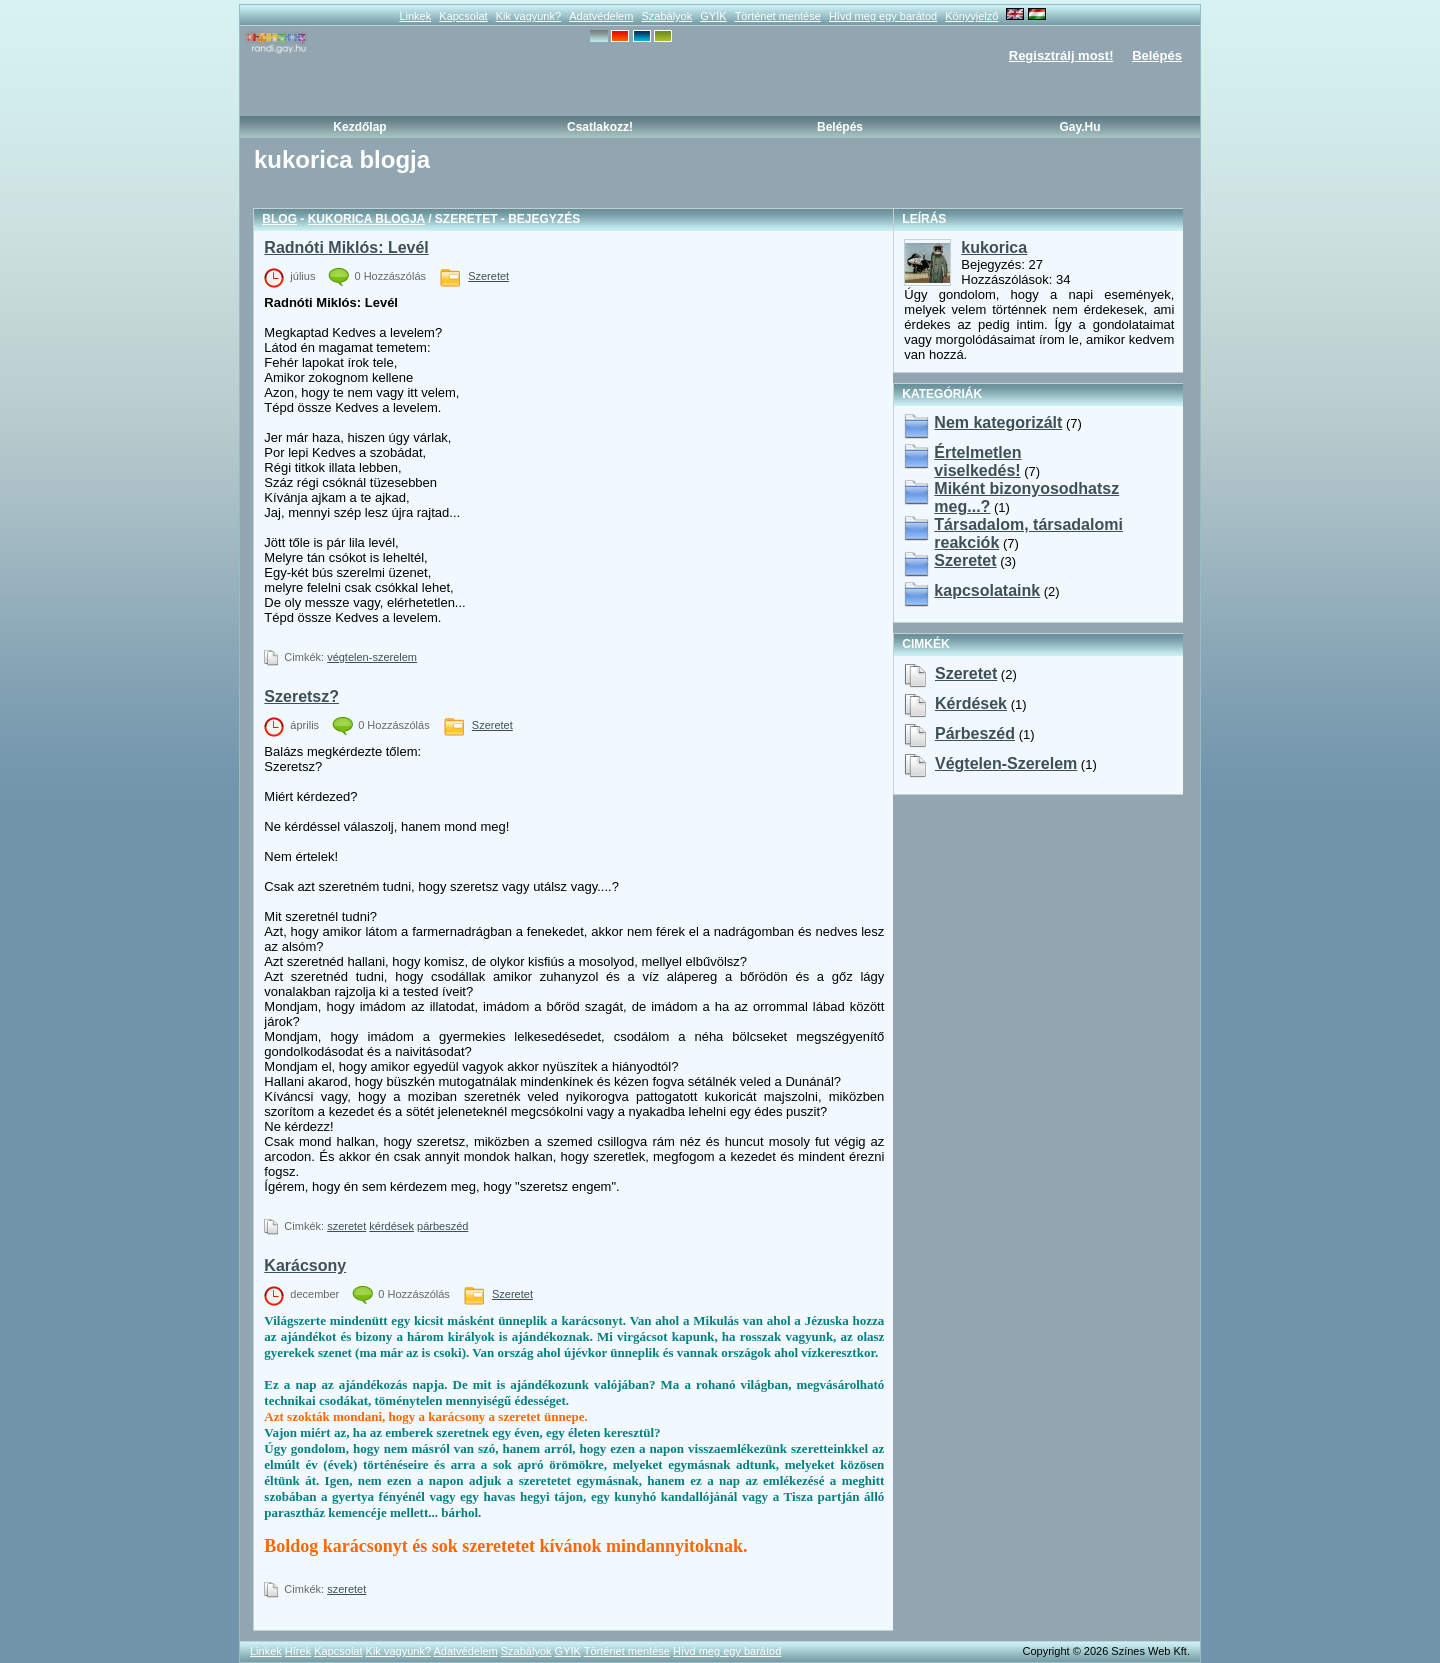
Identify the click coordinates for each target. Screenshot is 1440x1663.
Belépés (1157, 55)
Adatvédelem (601, 16)
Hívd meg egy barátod (883, 16)
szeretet (346, 1226)
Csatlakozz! (600, 127)
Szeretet (488, 276)
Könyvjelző (971, 16)
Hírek (298, 1651)
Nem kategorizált (998, 422)
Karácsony (305, 1265)
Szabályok (666, 16)
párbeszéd (442, 1226)
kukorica (994, 247)
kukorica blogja (366, 219)
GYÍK (713, 16)
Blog (279, 219)
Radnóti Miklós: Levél (346, 247)
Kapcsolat (463, 16)
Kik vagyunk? (528, 16)
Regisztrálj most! (1061, 55)
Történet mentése (778, 16)
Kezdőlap (359, 127)
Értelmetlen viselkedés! (977, 461)
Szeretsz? (301, 696)
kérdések (391, 1226)
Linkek (415, 16)
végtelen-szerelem (372, 657)
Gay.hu (1079, 127)
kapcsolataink (987, 590)
